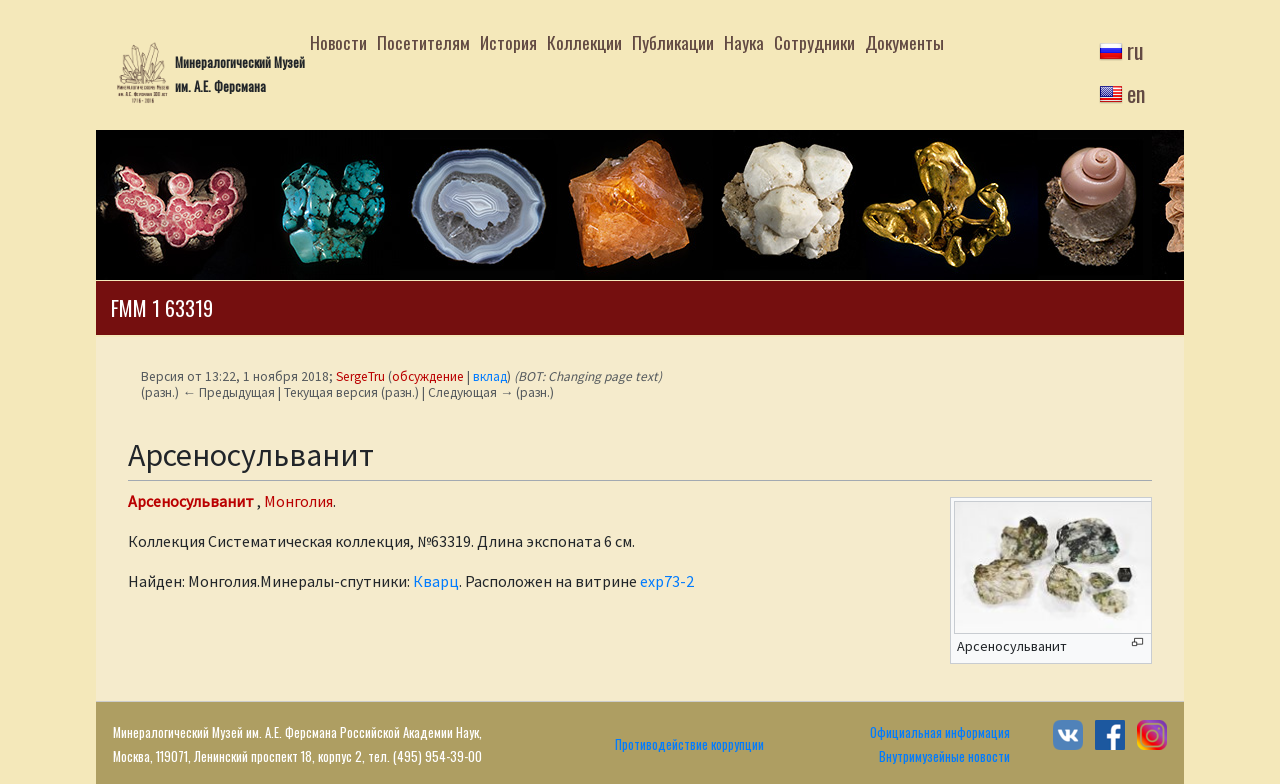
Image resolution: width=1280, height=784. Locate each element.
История (508, 42)
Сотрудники (814, 42)
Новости (338, 42)
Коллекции (584, 42)
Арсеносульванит (191, 501)
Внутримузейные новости (944, 756)
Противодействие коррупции (689, 744)
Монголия (298, 501)
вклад (490, 376)
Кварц (436, 581)
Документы (904, 42)
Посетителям (423, 42)
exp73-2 (667, 581)
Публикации (673, 42)
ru (1135, 50)
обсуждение (428, 376)
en (1136, 93)
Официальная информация (940, 732)
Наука (744, 42)
